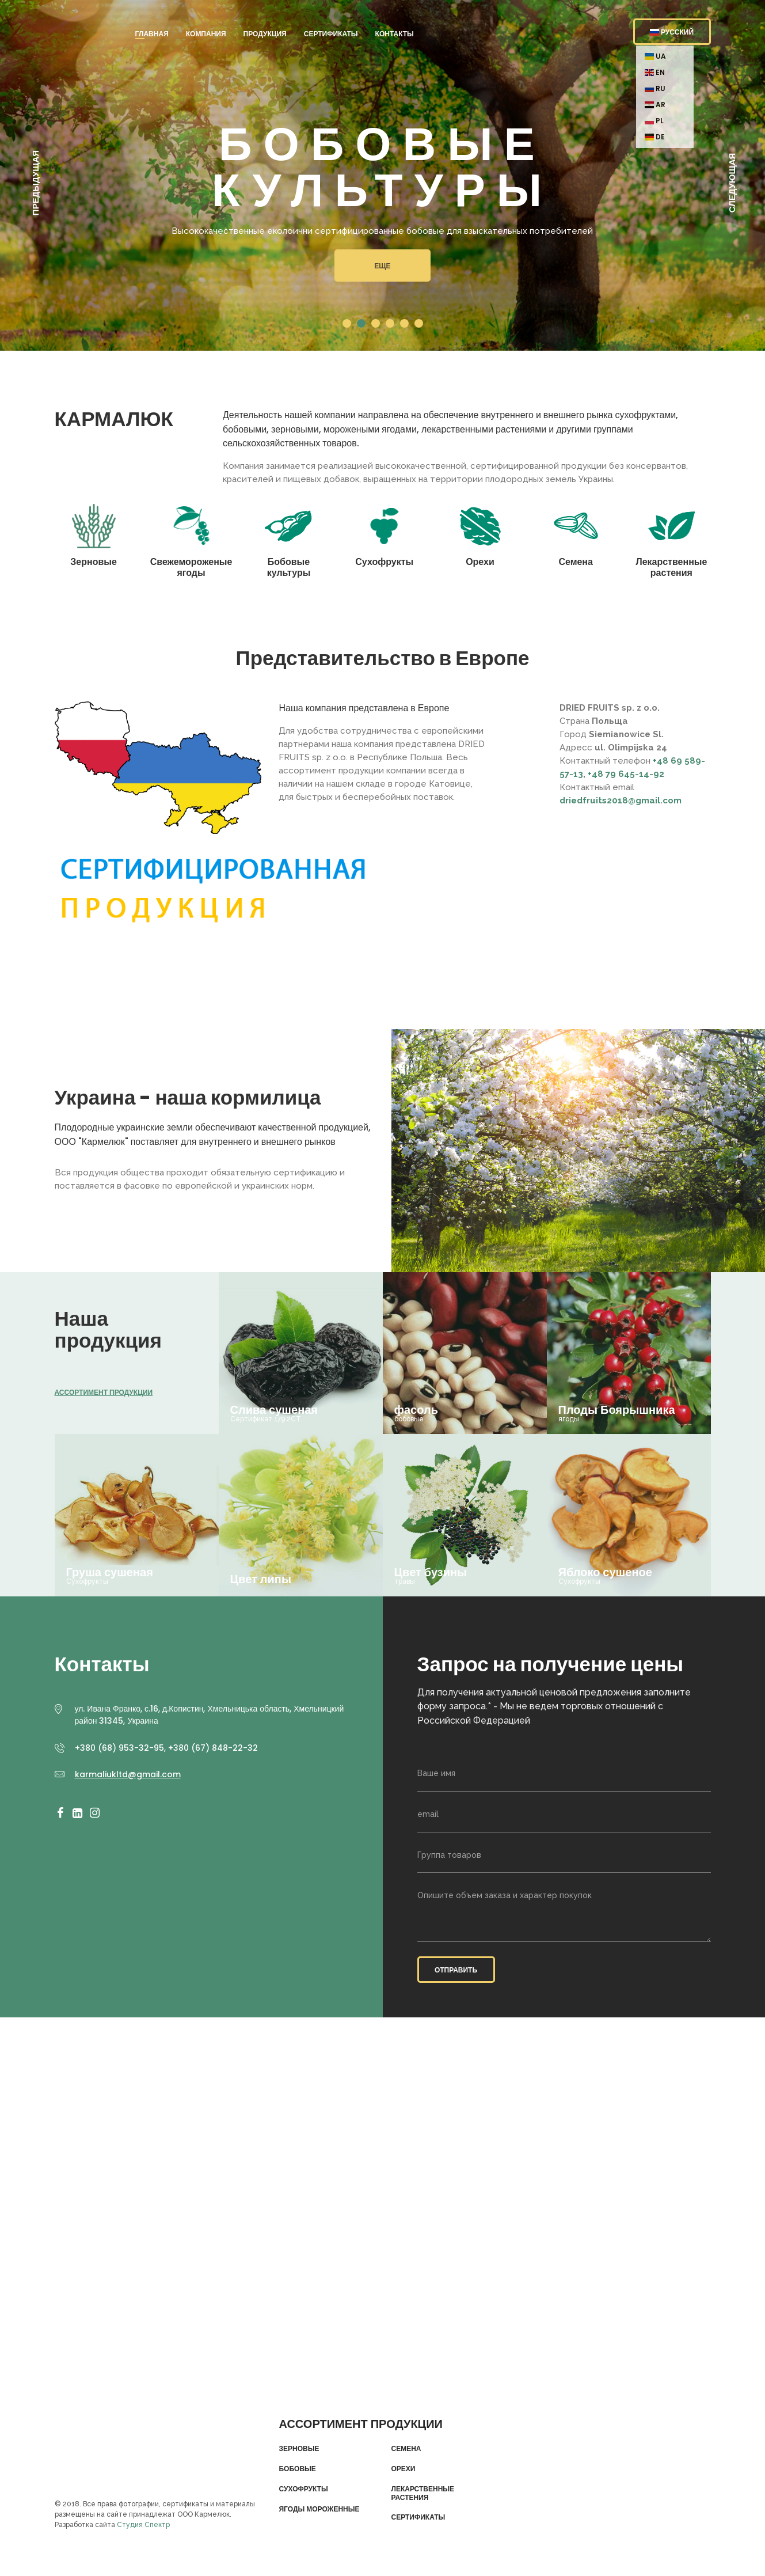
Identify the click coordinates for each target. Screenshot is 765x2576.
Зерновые (299, 2449)
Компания (206, 34)
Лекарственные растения (422, 2493)
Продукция (265, 34)
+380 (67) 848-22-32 (213, 1748)
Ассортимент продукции (104, 1392)
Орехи (403, 2469)
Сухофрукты (303, 2489)
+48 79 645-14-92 (626, 774)
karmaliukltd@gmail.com (128, 1774)
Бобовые (297, 2469)
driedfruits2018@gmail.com (621, 800)
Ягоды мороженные (319, 2509)
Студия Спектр (143, 2525)
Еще (382, 266)
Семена (406, 2449)
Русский (672, 32)
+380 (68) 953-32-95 (119, 1748)
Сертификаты (331, 34)
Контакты (394, 34)
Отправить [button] (456, 1970)
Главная (152, 34)
